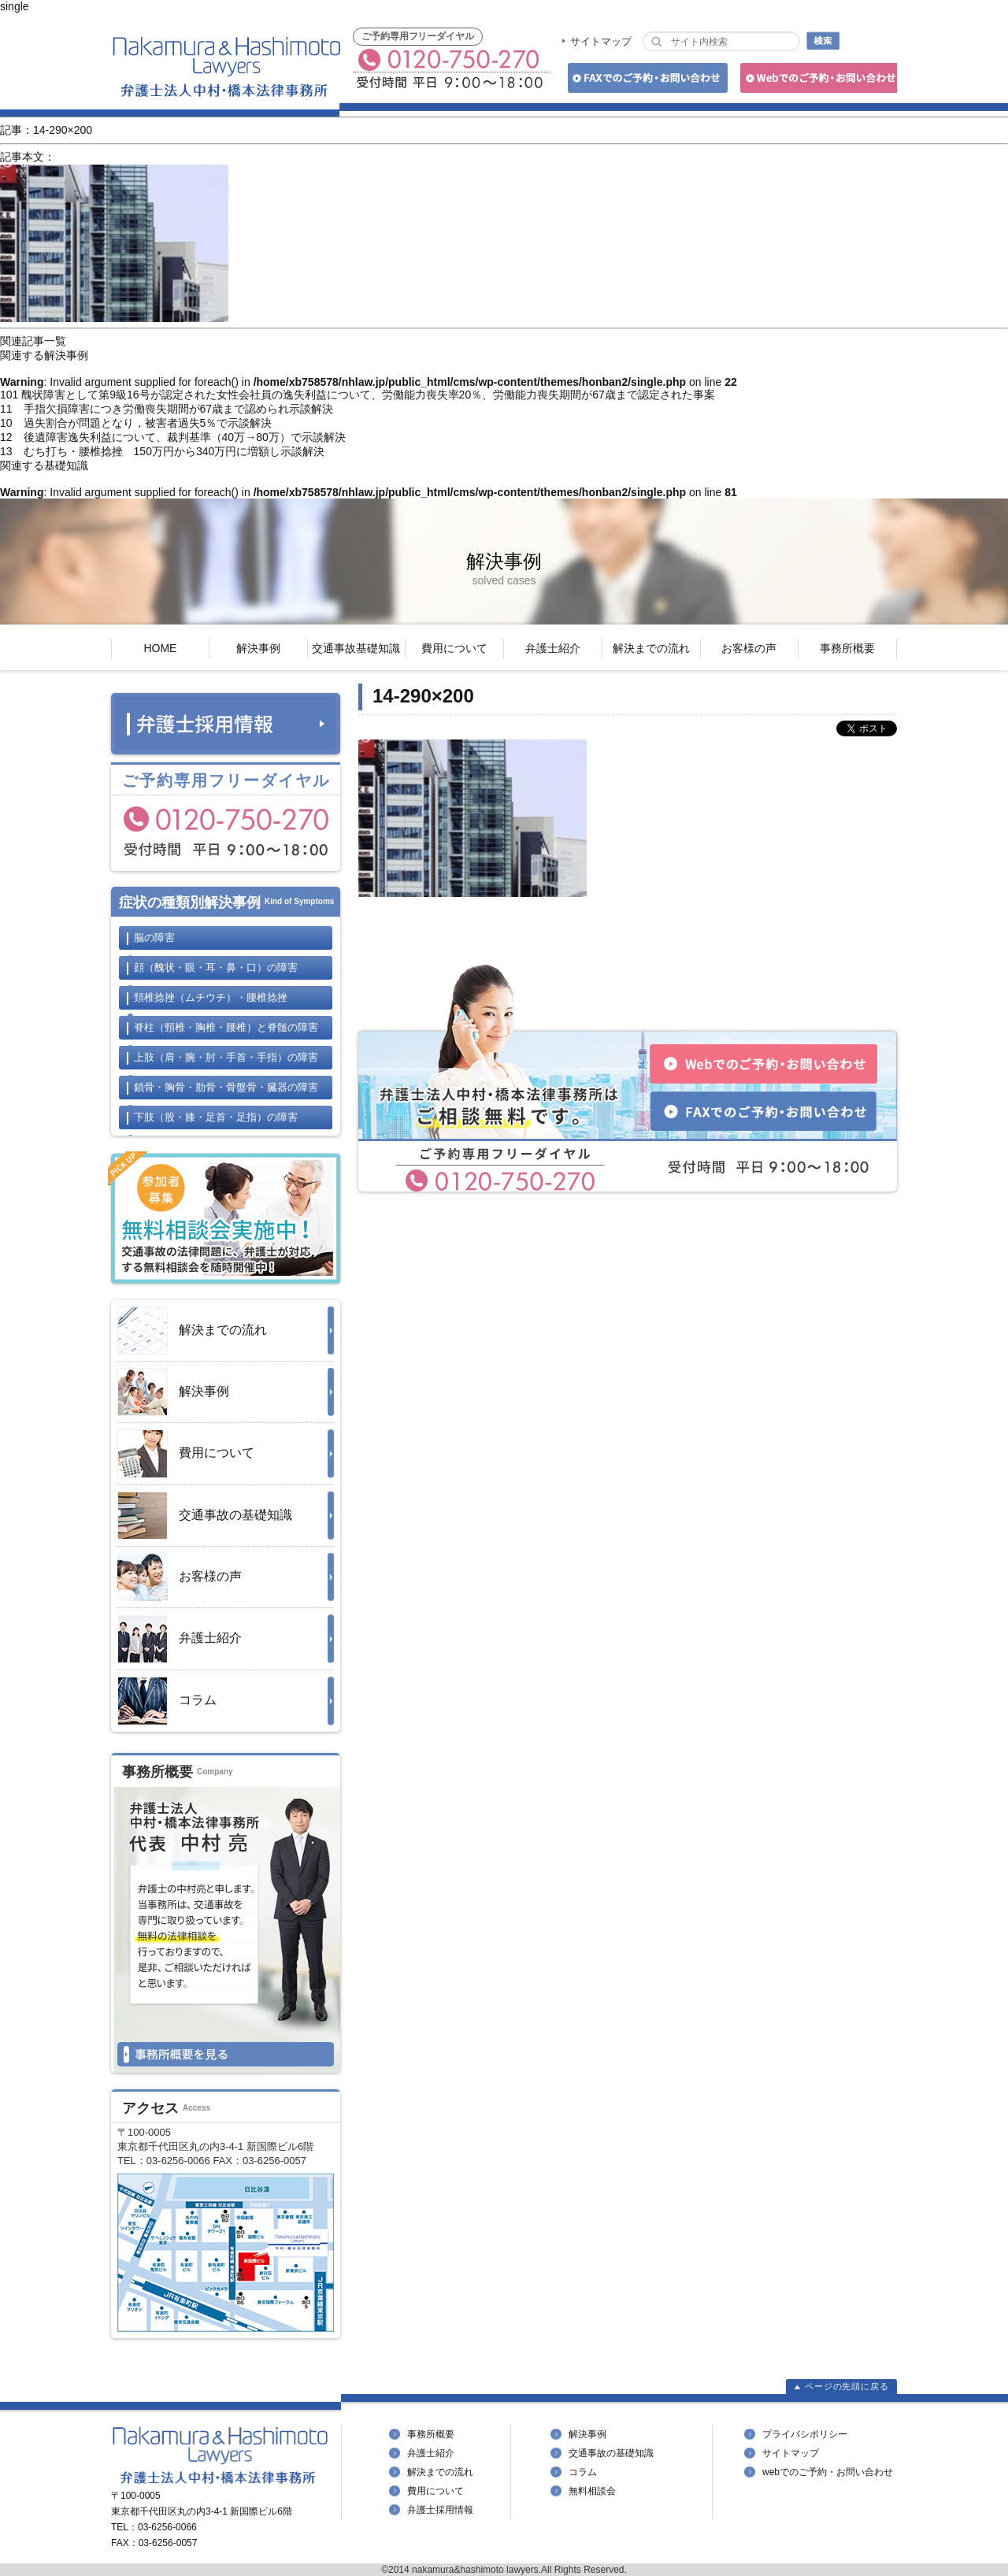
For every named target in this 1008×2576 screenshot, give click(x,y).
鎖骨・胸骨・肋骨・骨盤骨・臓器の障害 (226, 1087)
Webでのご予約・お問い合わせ (816, 80)
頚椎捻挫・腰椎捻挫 (210, 997)
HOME (159, 648)
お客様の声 (748, 648)
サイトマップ (601, 41)
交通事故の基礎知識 (204, 1516)
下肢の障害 (216, 1117)
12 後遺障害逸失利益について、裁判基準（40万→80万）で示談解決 (173, 437)
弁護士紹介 (552, 648)
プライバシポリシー (804, 2434)
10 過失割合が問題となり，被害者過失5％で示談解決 (136, 423)
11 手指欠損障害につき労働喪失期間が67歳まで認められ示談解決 (166, 408)
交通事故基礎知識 (356, 648)
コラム (167, 1701)
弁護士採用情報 (440, 2509)
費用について (454, 648)
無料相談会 (592, 2490)
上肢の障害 (226, 1057)
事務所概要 (847, 648)
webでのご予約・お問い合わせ (827, 2472)
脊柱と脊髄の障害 (226, 1027)
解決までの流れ (651, 648)
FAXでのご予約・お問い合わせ (645, 80)
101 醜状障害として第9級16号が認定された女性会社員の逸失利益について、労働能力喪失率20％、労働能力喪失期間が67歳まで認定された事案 (357, 394)
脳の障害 (154, 937)
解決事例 (258, 648)
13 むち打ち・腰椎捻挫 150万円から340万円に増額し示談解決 (162, 451)
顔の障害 (216, 967)
